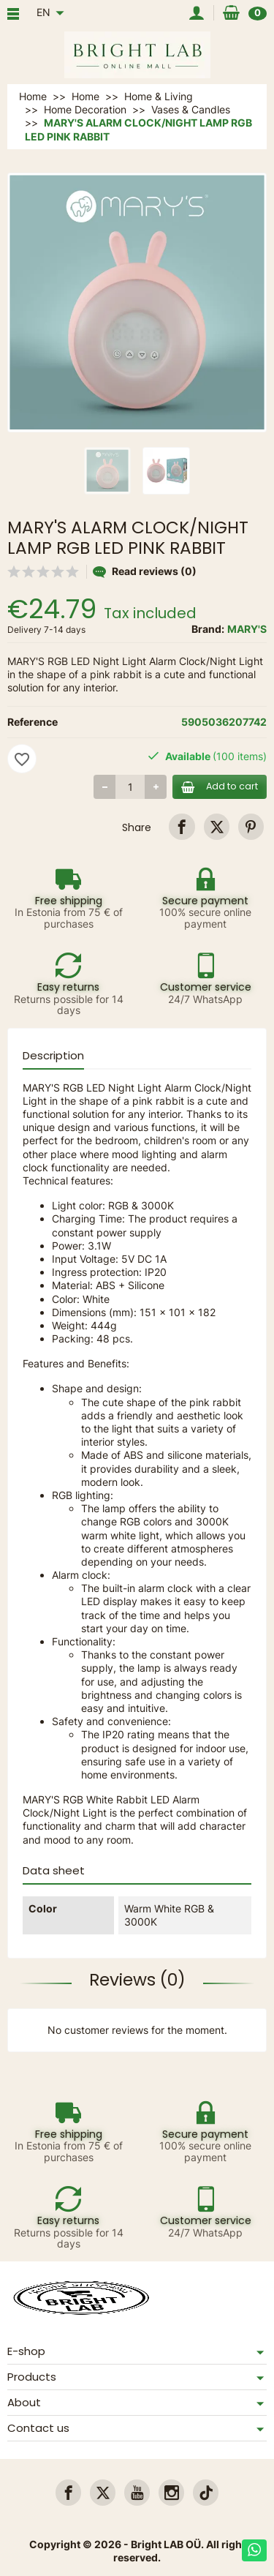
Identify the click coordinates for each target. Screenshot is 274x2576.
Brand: (207, 629)
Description (53, 1055)
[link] (181, 826)
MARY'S (247, 629)
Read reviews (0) (145, 571)
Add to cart (219, 786)
